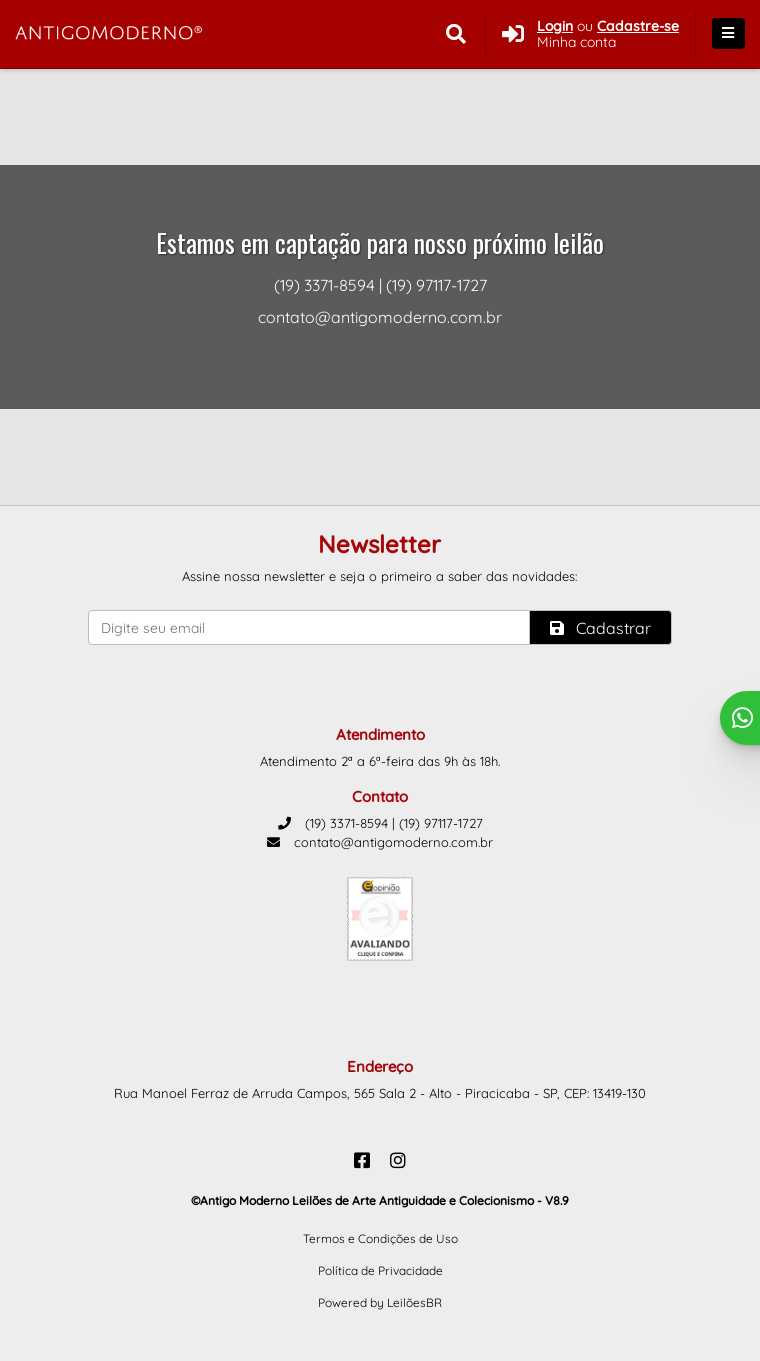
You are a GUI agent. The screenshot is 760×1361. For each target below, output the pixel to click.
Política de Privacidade (380, 1270)
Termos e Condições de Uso (380, 1238)
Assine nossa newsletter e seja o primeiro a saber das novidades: (379, 576)
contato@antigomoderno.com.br (380, 842)
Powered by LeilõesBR (380, 1302)
